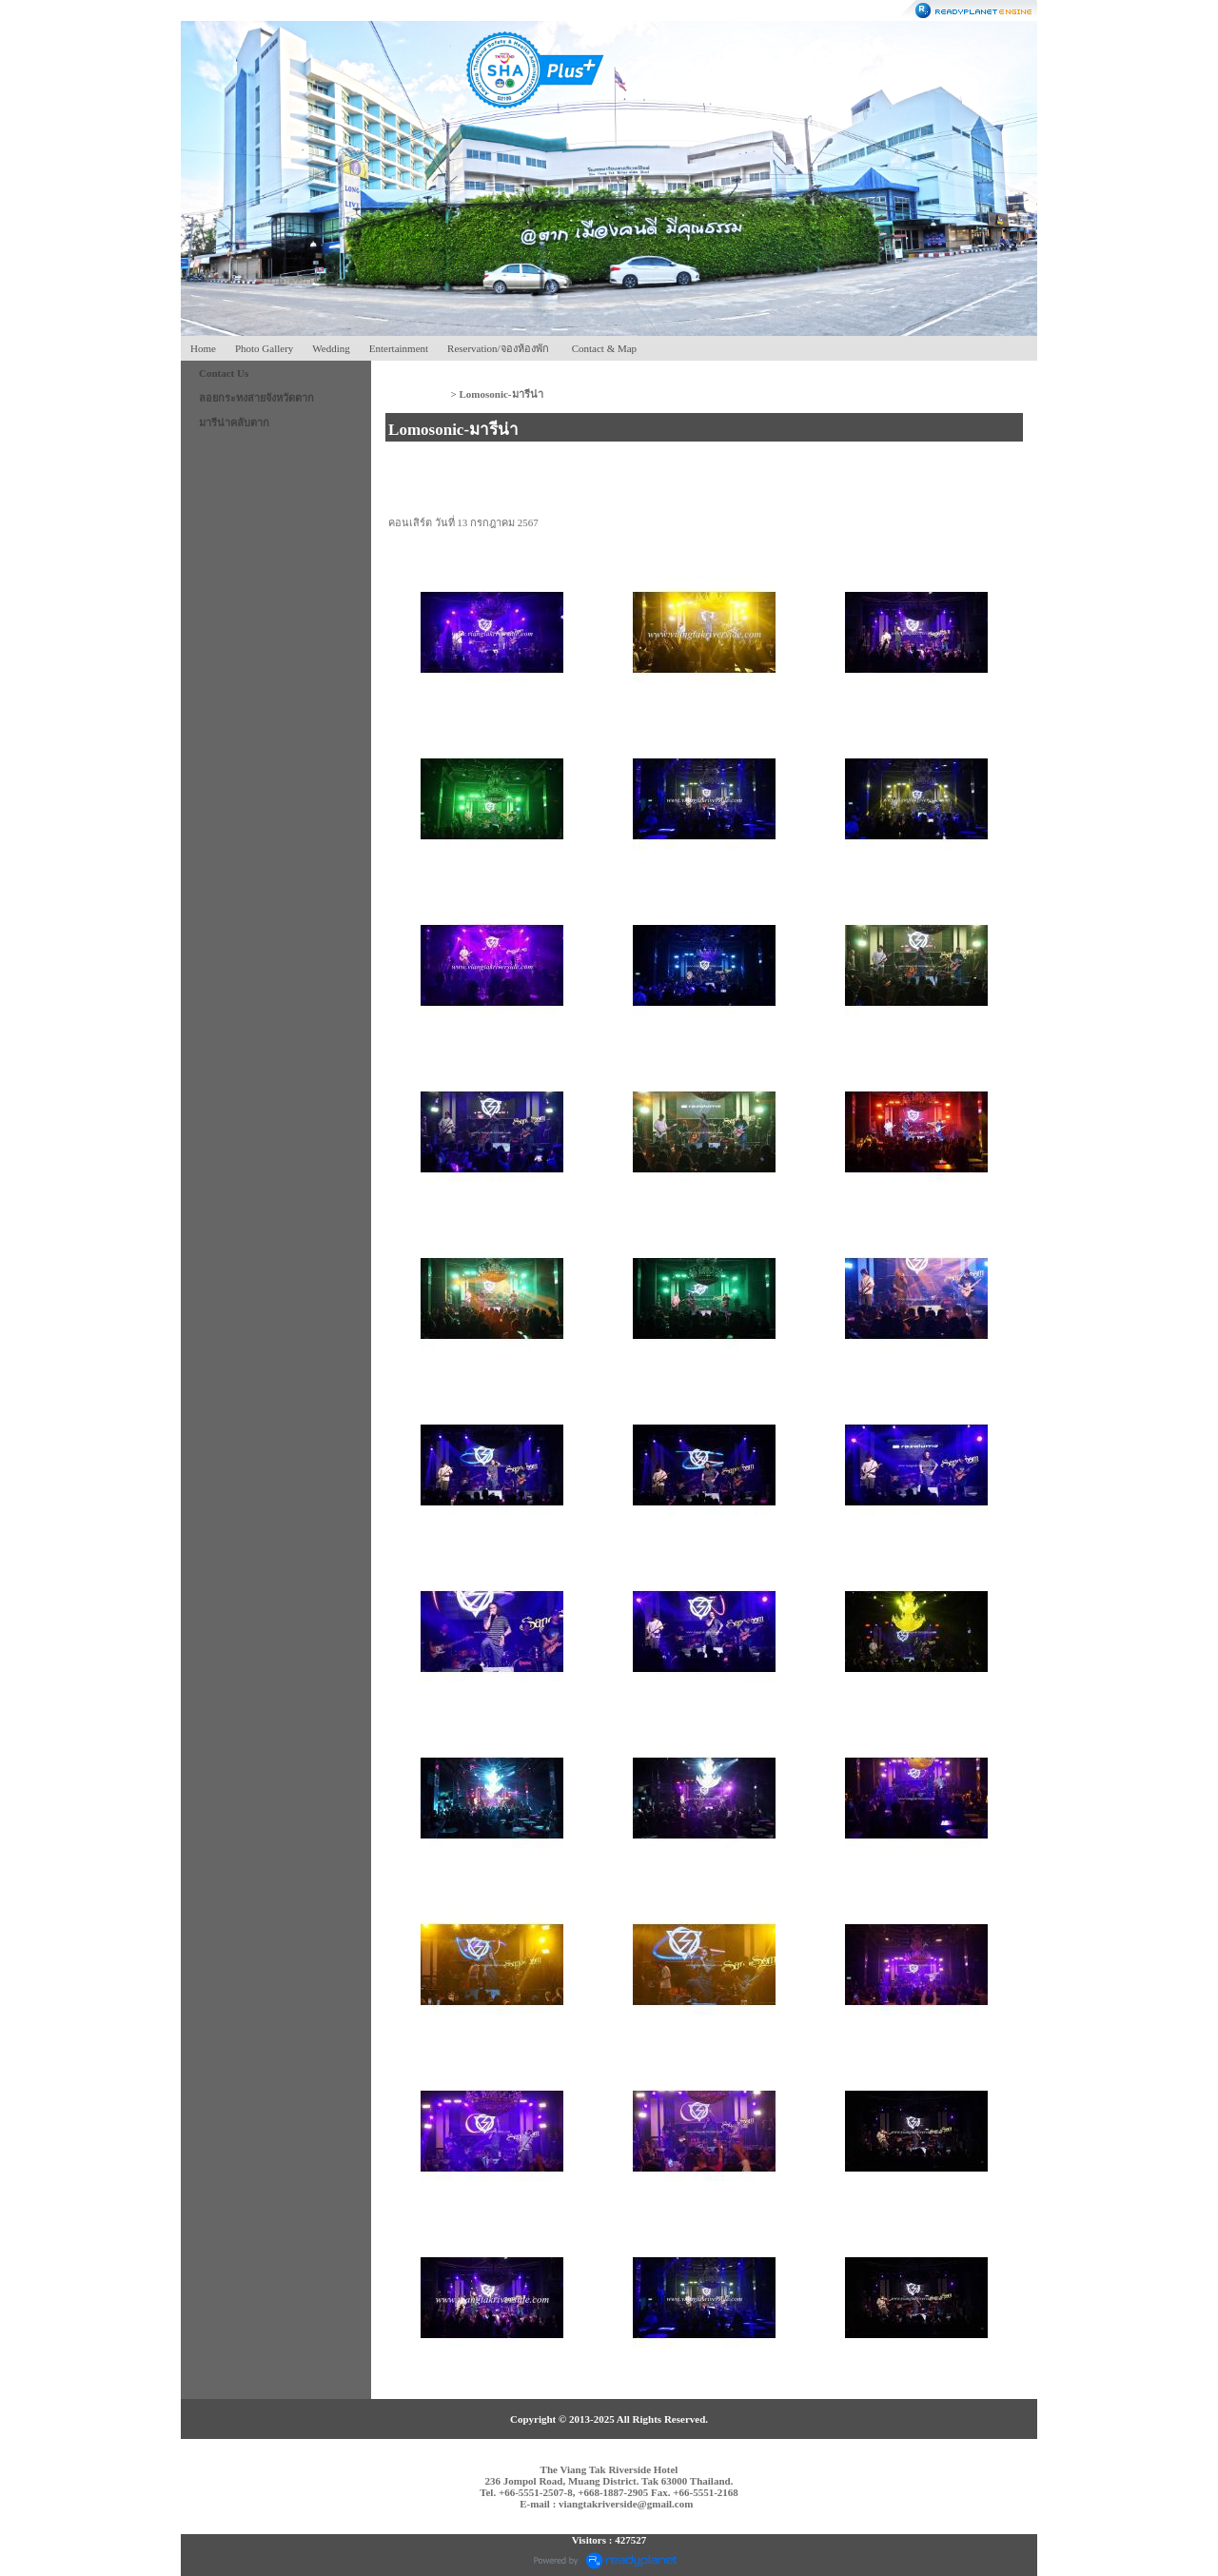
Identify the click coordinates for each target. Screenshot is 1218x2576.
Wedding (330, 348)
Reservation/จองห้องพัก (498, 348)
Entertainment (398, 348)
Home (203, 348)
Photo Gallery (264, 348)
